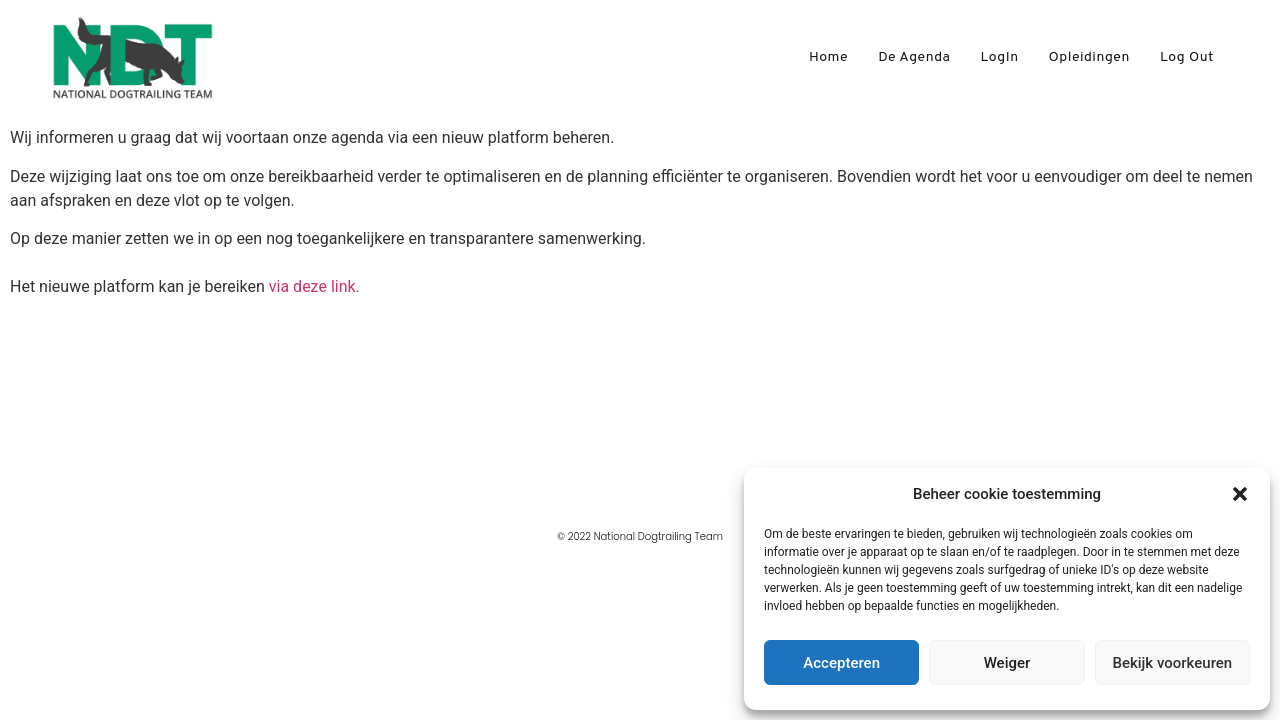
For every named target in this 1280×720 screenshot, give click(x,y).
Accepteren (841, 663)
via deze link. (314, 286)
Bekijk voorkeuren (1172, 663)
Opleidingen (1089, 57)
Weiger (1007, 663)
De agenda (914, 57)
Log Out (1187, 57)
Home (828, 57)
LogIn (999, 57)
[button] (1240, 494)
